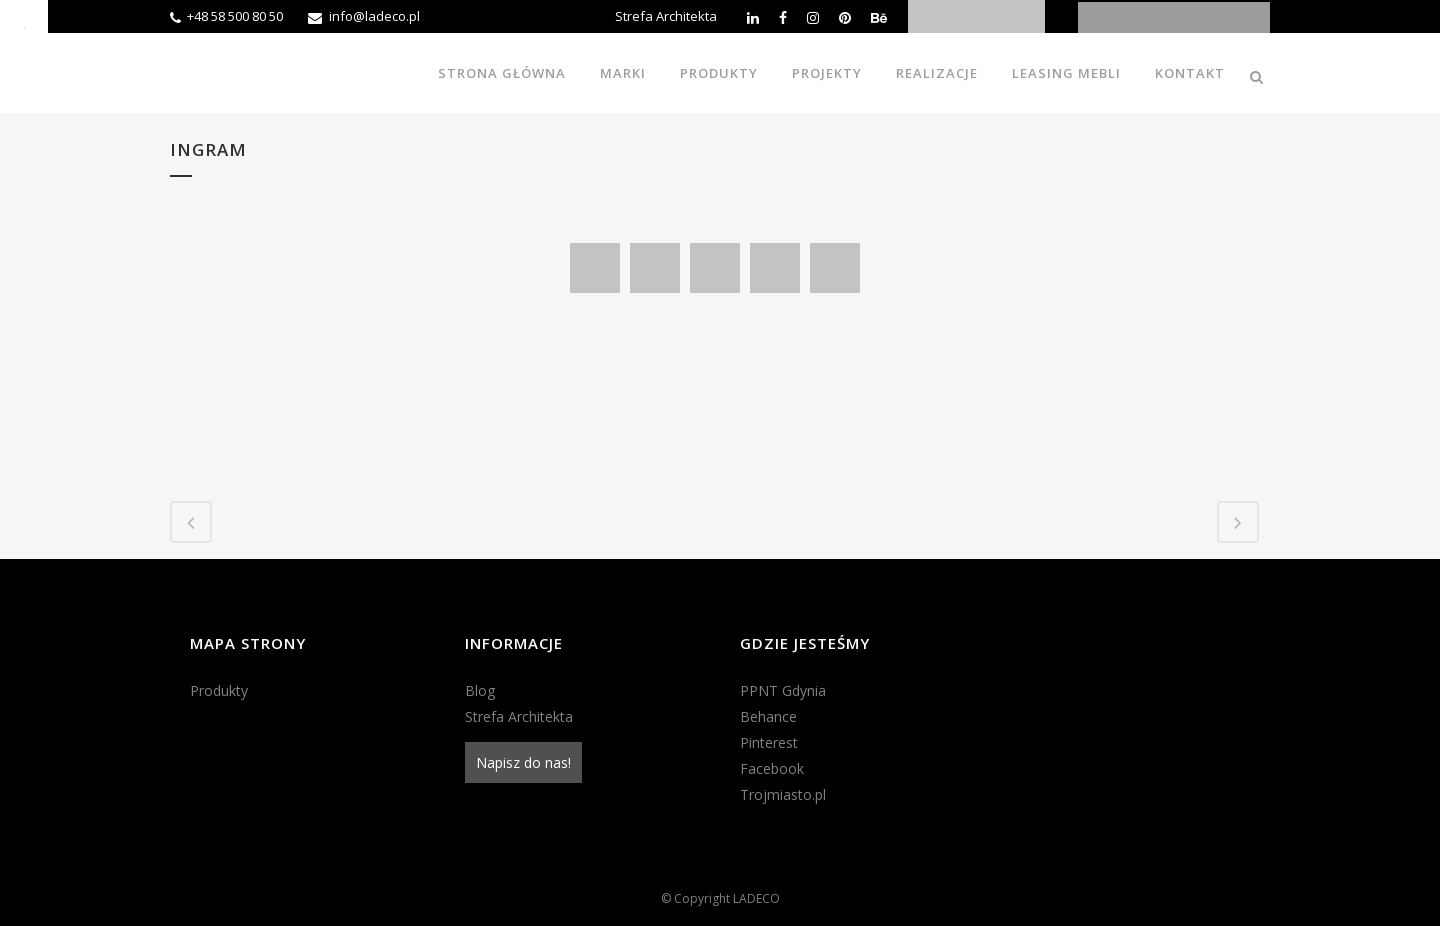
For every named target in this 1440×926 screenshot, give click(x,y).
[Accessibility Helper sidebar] (24, 24)
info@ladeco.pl (374, 16)
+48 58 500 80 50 (235, 16)
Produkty (219, 690)
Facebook (772, 768)
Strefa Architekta (666, 16)
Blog (480, 690)
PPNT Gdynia (783, 690)
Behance (768, 716)
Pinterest (769, 742)
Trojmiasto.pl (783, 794)
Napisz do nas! (523, 762)
